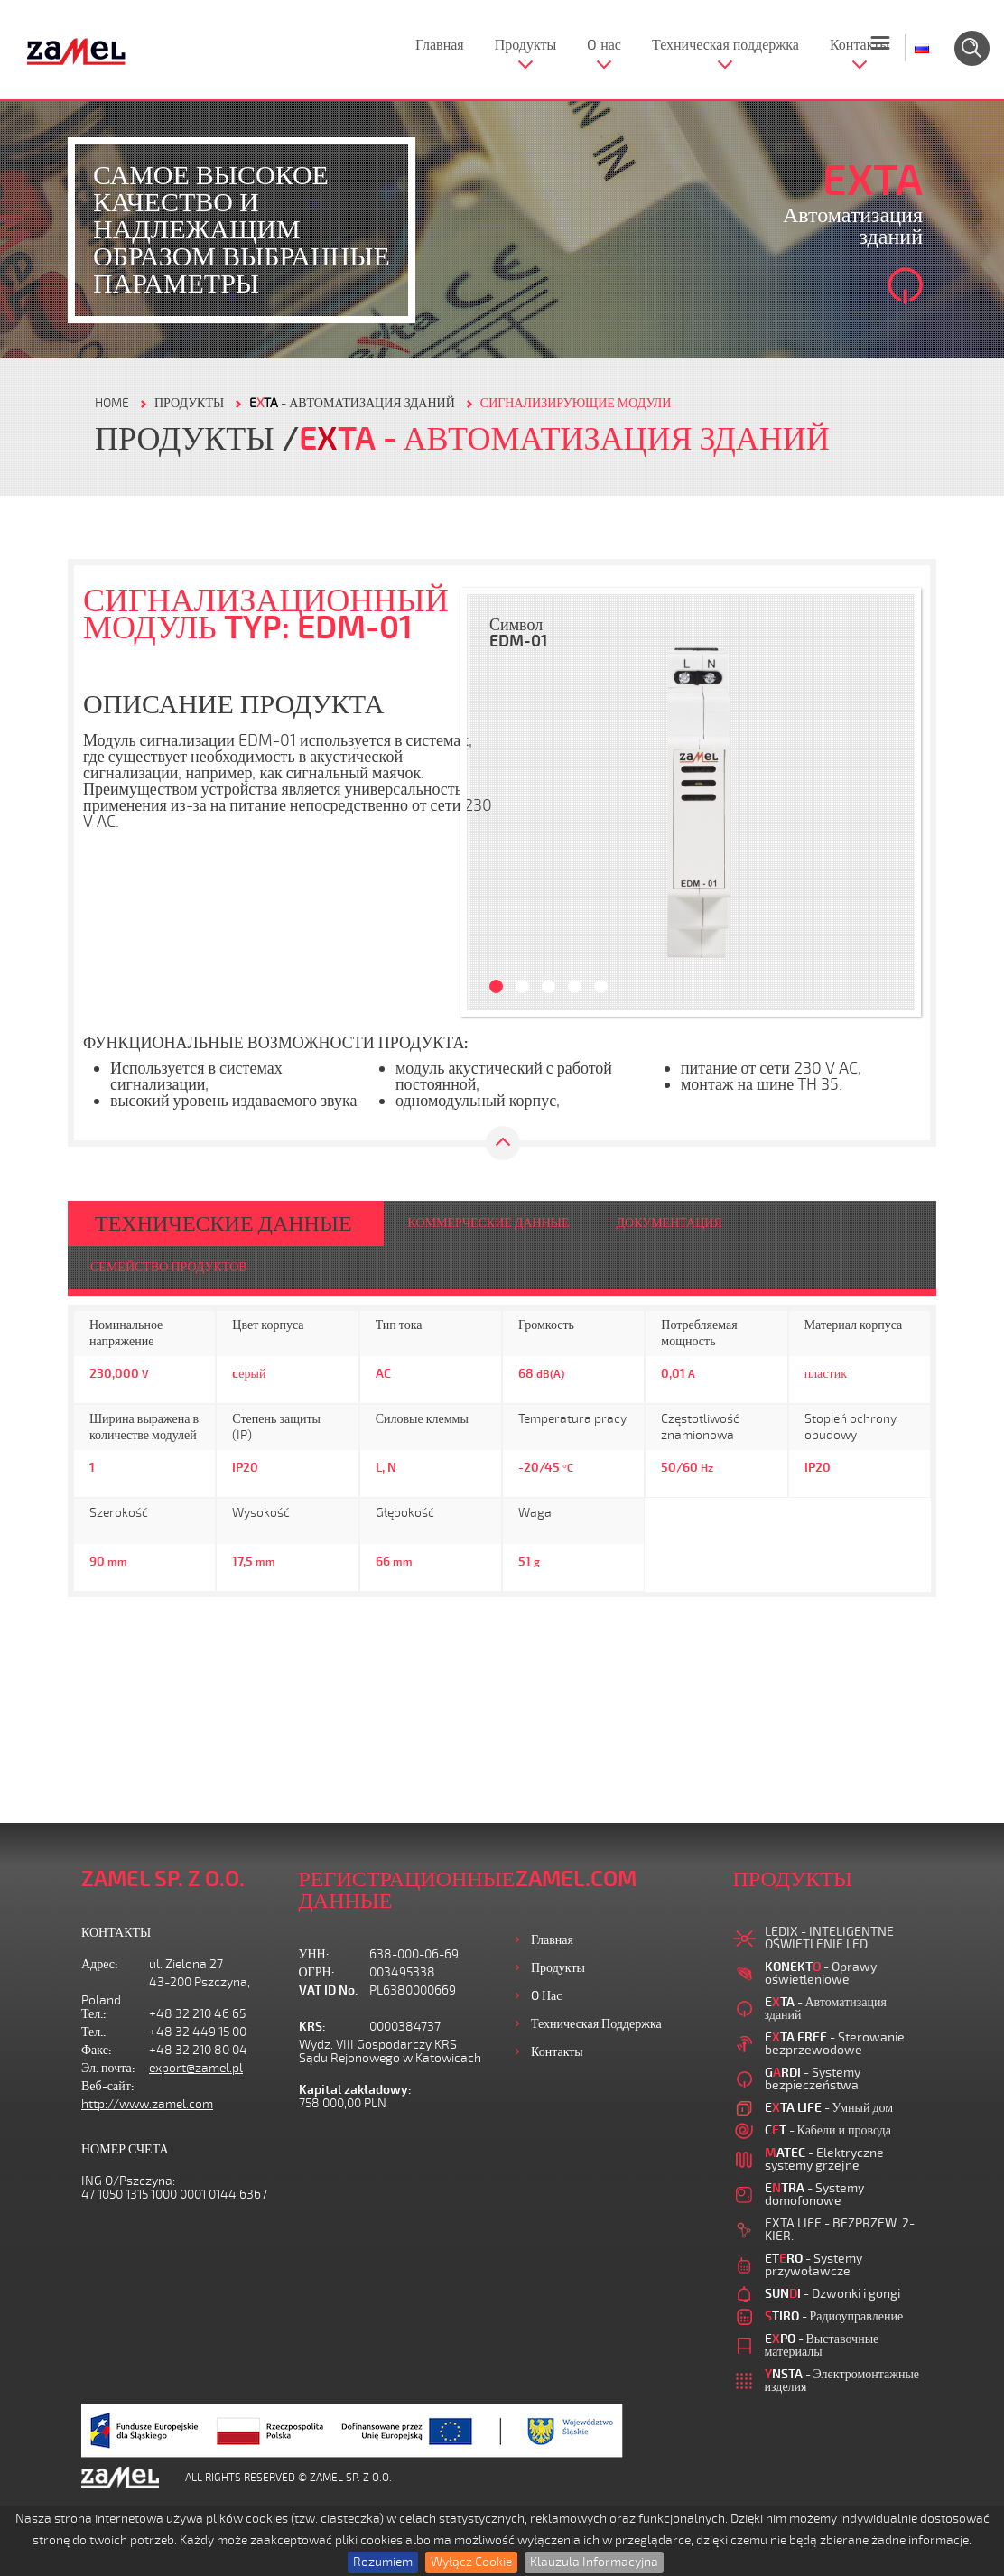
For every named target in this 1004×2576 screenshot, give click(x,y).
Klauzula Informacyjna (594, 2562)
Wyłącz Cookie (471, 2562)
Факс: (96, 2050)
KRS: (312, 2026)
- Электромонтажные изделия (842, 2381)
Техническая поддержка (725, 45)
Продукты (526, 45)
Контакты (859, 45)
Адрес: (99, 1964)
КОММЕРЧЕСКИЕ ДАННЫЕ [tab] (489, 1223)
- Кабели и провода (828, 2130)
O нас (604, 45)
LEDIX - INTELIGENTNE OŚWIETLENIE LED (829, 1938)
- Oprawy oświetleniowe (821, 1973)
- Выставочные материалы (822, 2345)
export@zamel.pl (196, 2068)
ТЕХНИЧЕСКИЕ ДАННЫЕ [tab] (223, 1223)
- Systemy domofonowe (814, 2195)
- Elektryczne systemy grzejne (824, 2159)
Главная (439, 45)
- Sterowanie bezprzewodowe (835, 2044)
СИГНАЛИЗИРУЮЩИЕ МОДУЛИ (576, 403)
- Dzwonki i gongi (832, 2294)
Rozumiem (383, 2562)
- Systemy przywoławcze (813, 2265)
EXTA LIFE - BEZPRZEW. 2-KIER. (840, 2230)
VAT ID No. (328, 1990)
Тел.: (94, 2014)
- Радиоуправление (834, 2316)
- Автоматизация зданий (352, 403)
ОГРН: (317, 1972)
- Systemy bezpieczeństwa (812, 2079)
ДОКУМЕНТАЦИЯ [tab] (669, 1223)
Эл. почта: (108, 2068)
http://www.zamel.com (147, 2104)
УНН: (314, 1954)
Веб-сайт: (108, 2086)
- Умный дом (829, 2108)
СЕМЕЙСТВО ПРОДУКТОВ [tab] (168, 1267)
